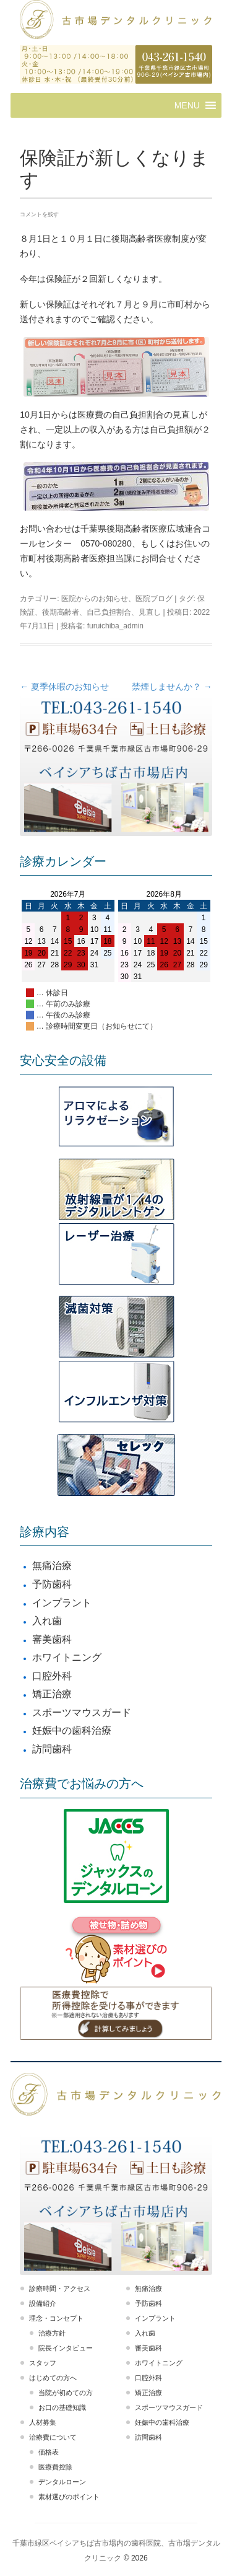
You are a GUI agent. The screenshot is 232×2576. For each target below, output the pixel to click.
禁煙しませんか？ (172, 687)
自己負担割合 (109, 612)
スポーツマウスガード (81, 1712)
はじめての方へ (53, 2377)
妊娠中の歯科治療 (71, 1730)
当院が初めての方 (65, 2392)
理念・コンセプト (56, 2318)
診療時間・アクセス (59, 2288)
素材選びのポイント (69, 2496)
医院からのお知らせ (94, 598)
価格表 (48, 2452)
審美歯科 (52, 1639)
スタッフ (42, 2363)
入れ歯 (47, 1620)
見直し (150, 612)
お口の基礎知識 (62, 2407)
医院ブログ (154, 598)
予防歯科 (52, 1584)
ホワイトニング (66, 1657)
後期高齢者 (60, 612)
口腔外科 (52, 1676)
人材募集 (42, 2422)
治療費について (53, 2437)
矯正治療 (52, 1694)
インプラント (62, 1603)
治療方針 (52, 2333)
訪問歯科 (52, 1749)
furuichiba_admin (115, 626)
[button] (187, 105)
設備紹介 (42, 2303)
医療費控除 (55, 2467)
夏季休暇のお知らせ (64, 687)
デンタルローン (62, 2482)
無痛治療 (52, 1565)
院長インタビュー (65, 2348)
